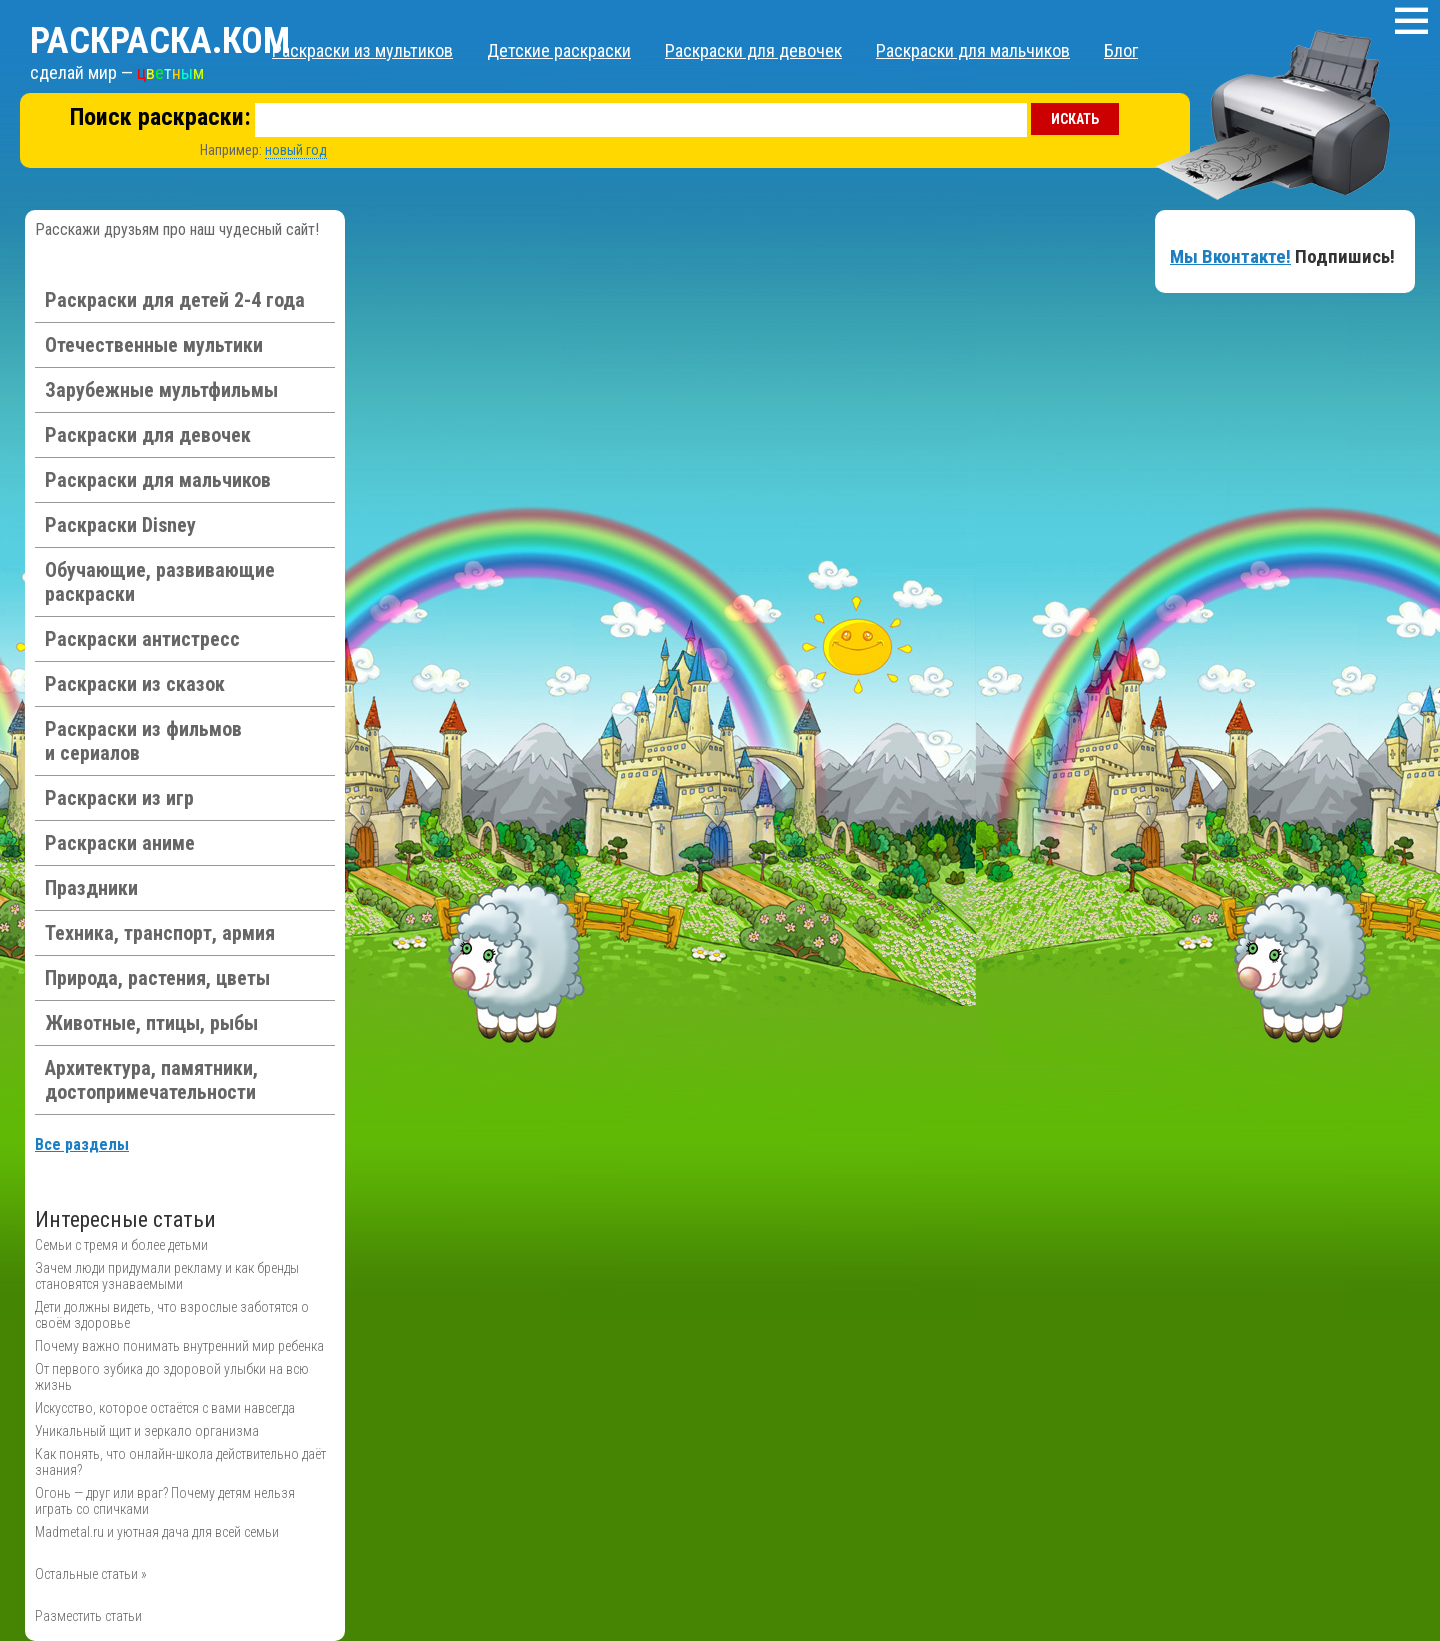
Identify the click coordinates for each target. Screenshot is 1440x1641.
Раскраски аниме (120, 843)
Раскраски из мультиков (362, 50)
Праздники (91, 888)
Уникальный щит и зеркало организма (147, 1431)
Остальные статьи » (91, 1574)
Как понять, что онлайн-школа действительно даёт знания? (180, 1462)
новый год (296, 150)
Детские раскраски (559, 50)
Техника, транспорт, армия (160, 933)
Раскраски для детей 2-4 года (175, 300)
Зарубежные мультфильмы (161, 390)
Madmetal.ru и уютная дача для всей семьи (157, 1532)
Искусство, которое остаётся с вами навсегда (165, 1408)
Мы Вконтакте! (1230, 256)
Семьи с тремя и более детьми (121, 1245)
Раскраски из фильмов (143, 741)
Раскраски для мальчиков (973, 50)
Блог (1121, 50)
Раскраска (160, 41)
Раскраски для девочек (753, 50)
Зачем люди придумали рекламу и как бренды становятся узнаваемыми (167, 1276)
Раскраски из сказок (135, 684)
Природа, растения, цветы (157, 978)
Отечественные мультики (154, 345)
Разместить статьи (88, 1616)
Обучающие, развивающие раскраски (160, 582)
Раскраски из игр (119, 798)
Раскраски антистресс (142, 639)
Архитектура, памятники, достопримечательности (151, 1080)
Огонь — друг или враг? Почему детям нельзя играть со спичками (165, 1501)
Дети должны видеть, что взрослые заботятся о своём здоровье (172, 1315)
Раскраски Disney (120, 525)
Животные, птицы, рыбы (151, 1023)
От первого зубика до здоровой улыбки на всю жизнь (172, 1377)
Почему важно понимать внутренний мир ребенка (179, 1346)
